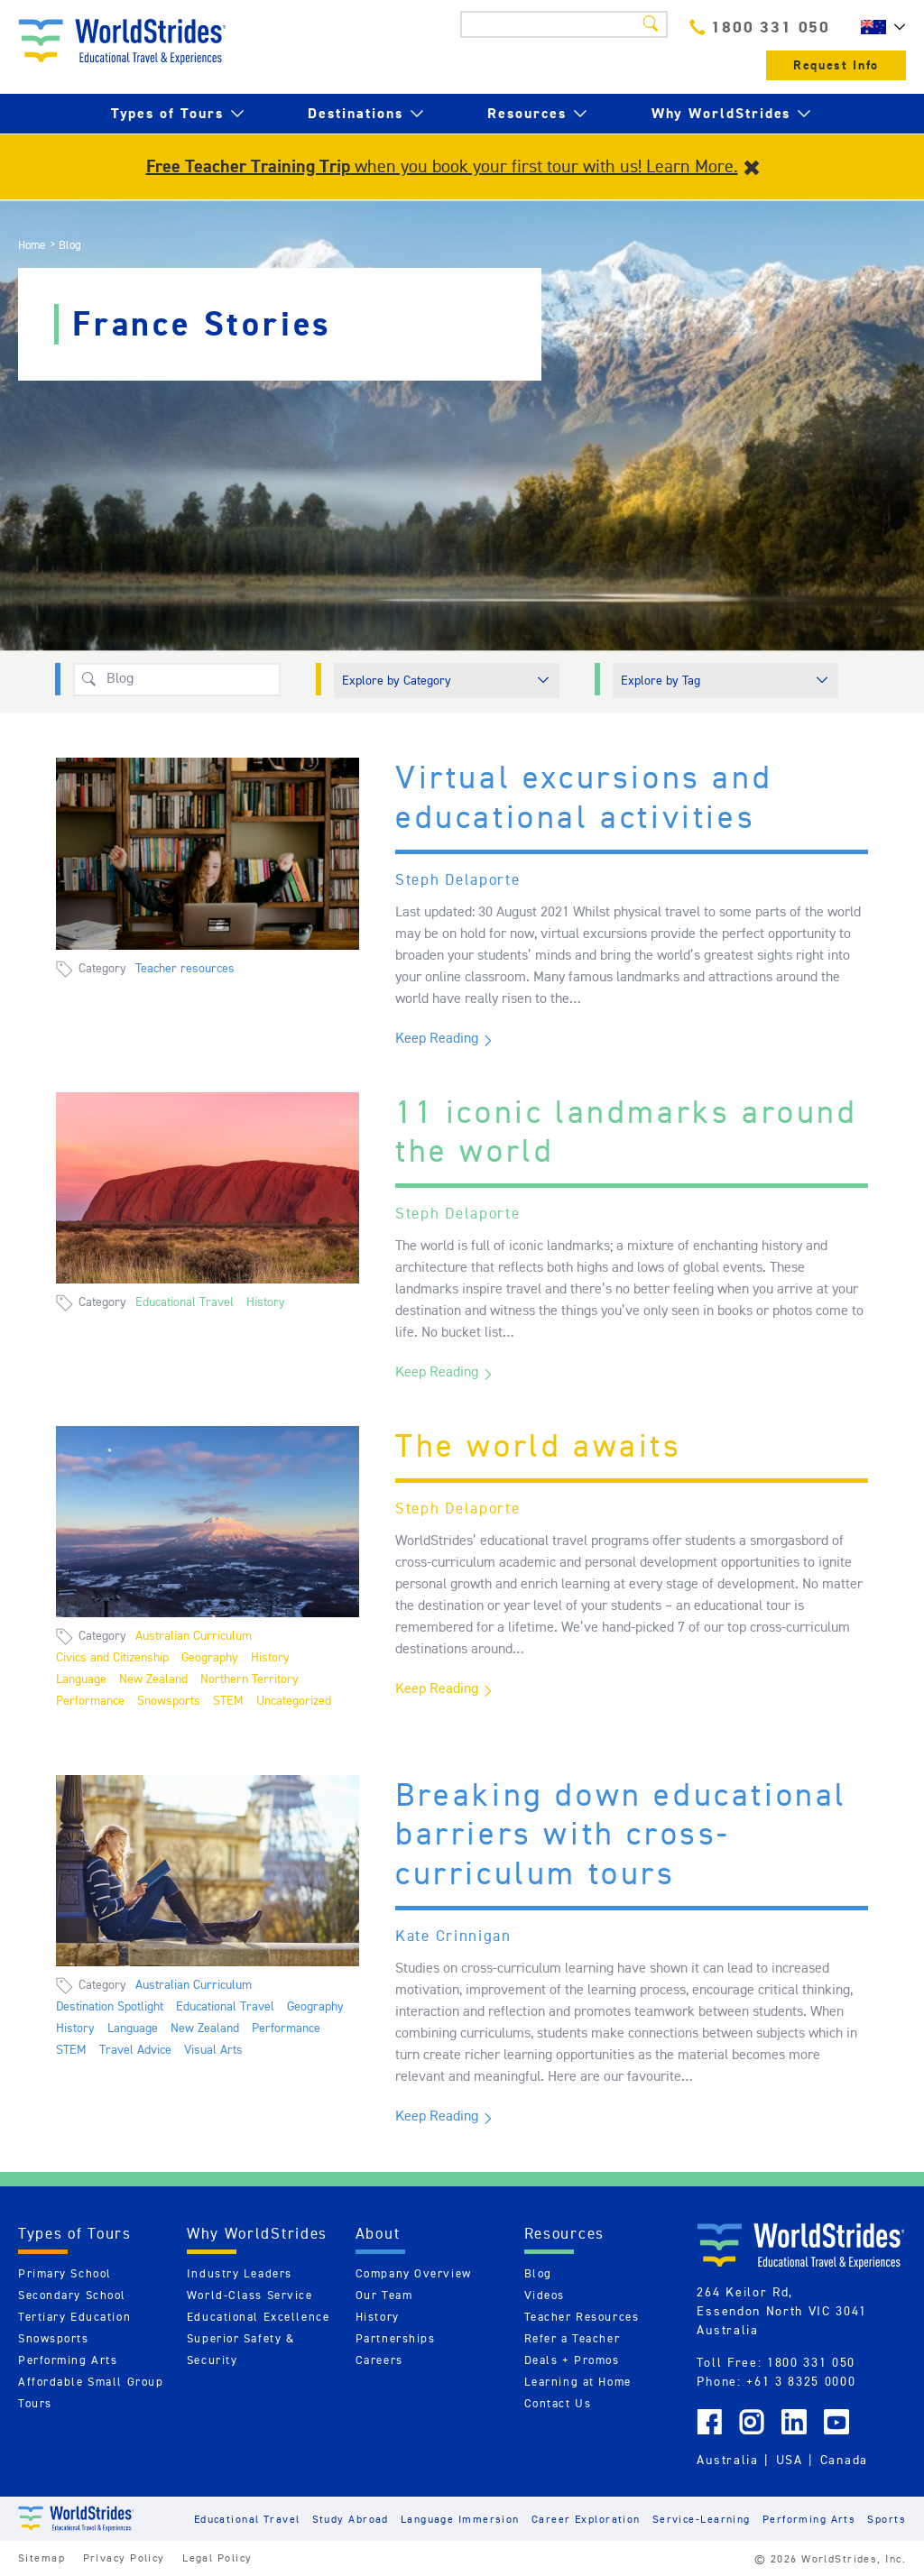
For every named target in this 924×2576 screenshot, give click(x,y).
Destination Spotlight (109, 2006)
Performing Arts (67, 2360)
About (378, 2233)
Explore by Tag (660, 680)
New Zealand (153, 1678)
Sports (886, 2519)
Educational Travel (184, 1301)
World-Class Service (250, 2295)
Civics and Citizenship (112, 1657)
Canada (844, 2459)
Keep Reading (436, 1037)
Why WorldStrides (721, 113)
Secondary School (72, 2295)
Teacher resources (185, 968)
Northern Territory (249, 1678)
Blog (538, 2273)
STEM (228, 1700)
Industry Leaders (239, 2273)
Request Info (836, 65)
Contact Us (558, 2403)
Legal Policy (217, 2557)
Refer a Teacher (572, 2338)
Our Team (384, 2295)
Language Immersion (460, 2519)
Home (31, 245)
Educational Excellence (258, 2316)
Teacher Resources (582, 2316)
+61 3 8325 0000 (800, 2381)
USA (789, 2459)
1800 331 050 (759, 26)
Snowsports (168, 1700)
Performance (90, 1700)
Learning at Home (578, 2381)
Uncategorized (293, 1700)
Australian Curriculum (193, 1635)
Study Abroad (350, 2519)
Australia (727, 2459)
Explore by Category (396, 680)
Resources (526, 113)
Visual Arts (213, 2049)
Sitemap (41, 2557)
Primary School (65, 2273)
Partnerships (396, 2338)
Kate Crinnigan (453, 1935)
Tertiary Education (74, 2316)
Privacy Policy (124, 2557)
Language (81, 1678)
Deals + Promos (572, 2360)
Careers (379, 2360)
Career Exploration (586, 2519)
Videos (544, 2295)
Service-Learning (701, 2519)
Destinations (355, 113)
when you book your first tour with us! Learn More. (442, 166)
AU (879, 27)
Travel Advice (135, 2049)
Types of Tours (167, 113)
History (265, 1301)
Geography (209, 1657)
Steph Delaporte (458, 879)
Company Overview (414, 2273)
